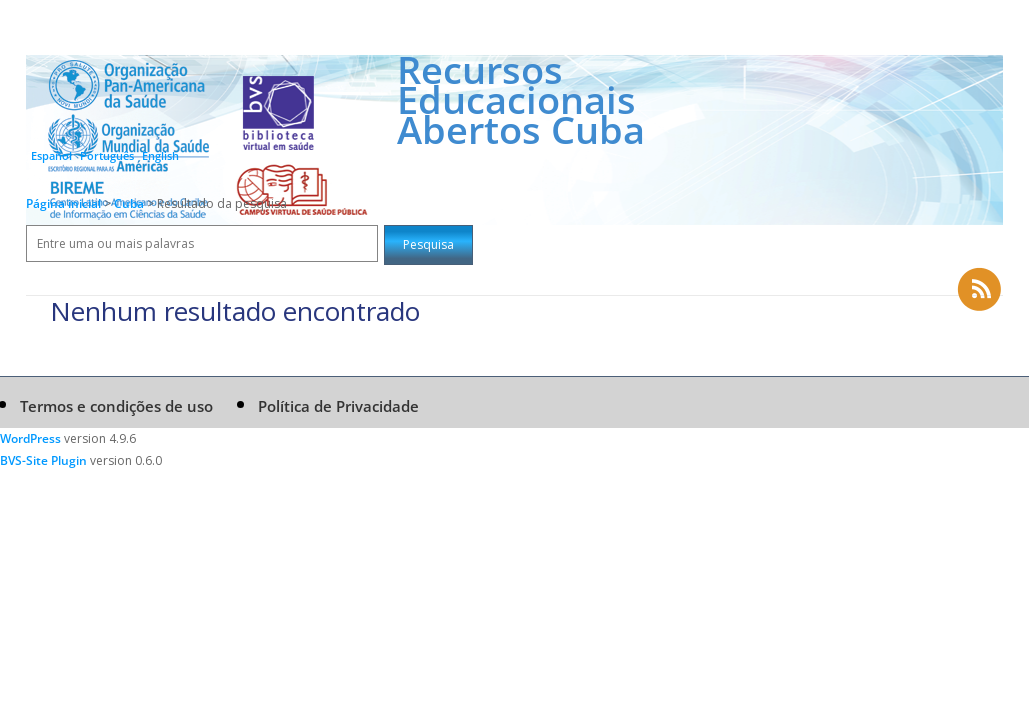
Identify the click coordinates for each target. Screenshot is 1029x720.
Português (107, 155)
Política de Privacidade (338, 406)
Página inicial (63, 203)
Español (51, 155)
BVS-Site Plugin (43, 460)
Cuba (130, 203)
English (160, 155)
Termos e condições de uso (116, 406)
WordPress (30, 438)
